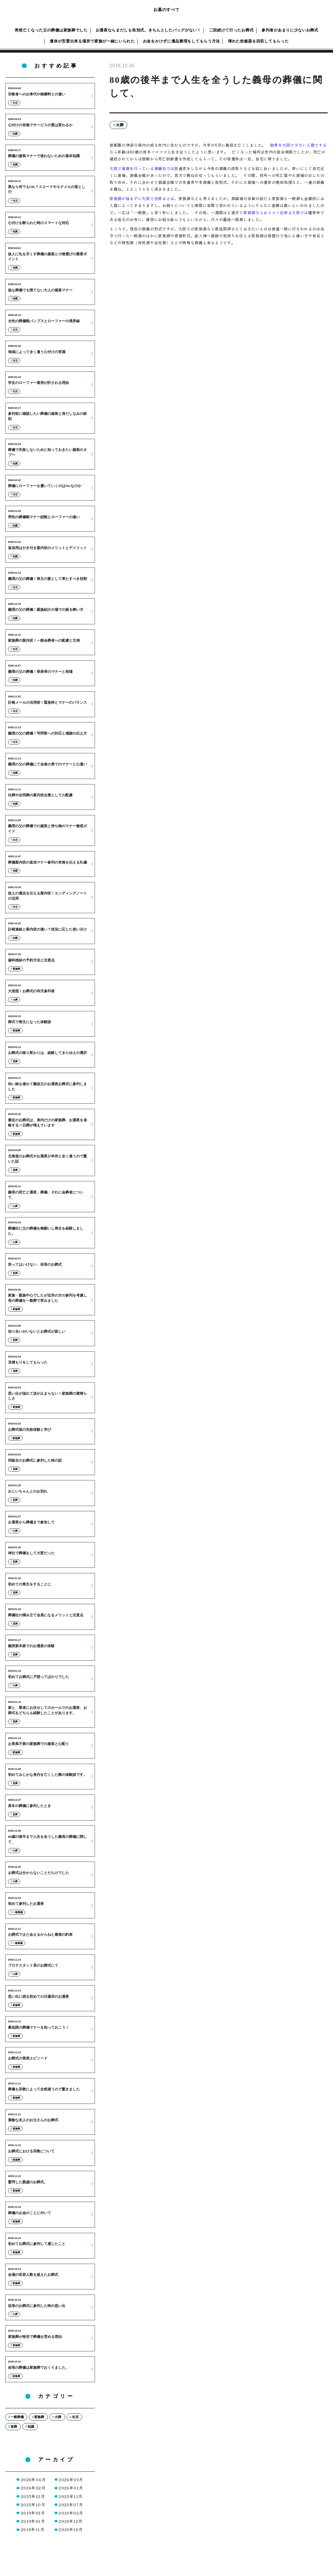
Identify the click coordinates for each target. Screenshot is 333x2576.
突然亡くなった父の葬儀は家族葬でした (51, 30)
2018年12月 (70, 2521)
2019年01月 (33, 2521)
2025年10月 (33, 2504)
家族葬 (39, 2417)
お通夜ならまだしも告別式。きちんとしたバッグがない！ (148, 30)
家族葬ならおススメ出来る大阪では (275, 212)
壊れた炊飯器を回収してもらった (258, 41)
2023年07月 (71, 2504)
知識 (31, 2427)
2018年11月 (32, 2529)
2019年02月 (71, 2513)
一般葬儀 (17, 2417)
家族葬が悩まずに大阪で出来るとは (142, 198)
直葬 (13, 2427)
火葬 (120, 125)
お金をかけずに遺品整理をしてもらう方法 (181, 41)
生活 (75, 2417)
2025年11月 (70, 2496)
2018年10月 (71, 2529)
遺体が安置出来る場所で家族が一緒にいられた (92, 41)
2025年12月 (33, 2496)
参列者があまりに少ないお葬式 (290, 30)
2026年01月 (71, 2488)
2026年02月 (33, 2488)
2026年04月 (33, 2479)
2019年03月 (33, 2513)
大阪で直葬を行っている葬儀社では (142, 168)
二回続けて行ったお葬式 (231, 30)
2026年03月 (71, 2479)
